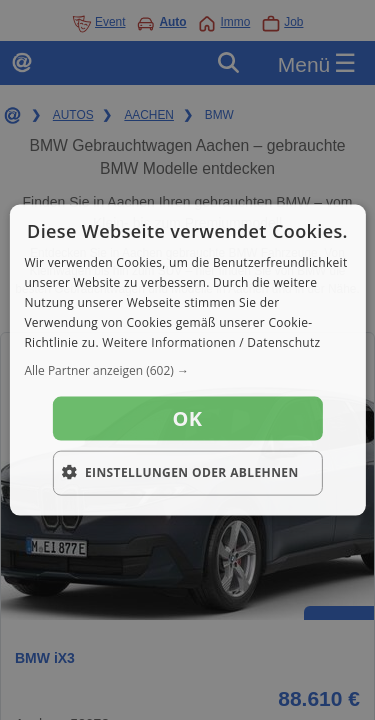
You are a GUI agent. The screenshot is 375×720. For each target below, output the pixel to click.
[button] (187, 371)
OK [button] (188, 418)
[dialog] (187, 360)
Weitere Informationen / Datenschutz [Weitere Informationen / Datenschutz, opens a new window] (211, 341)
